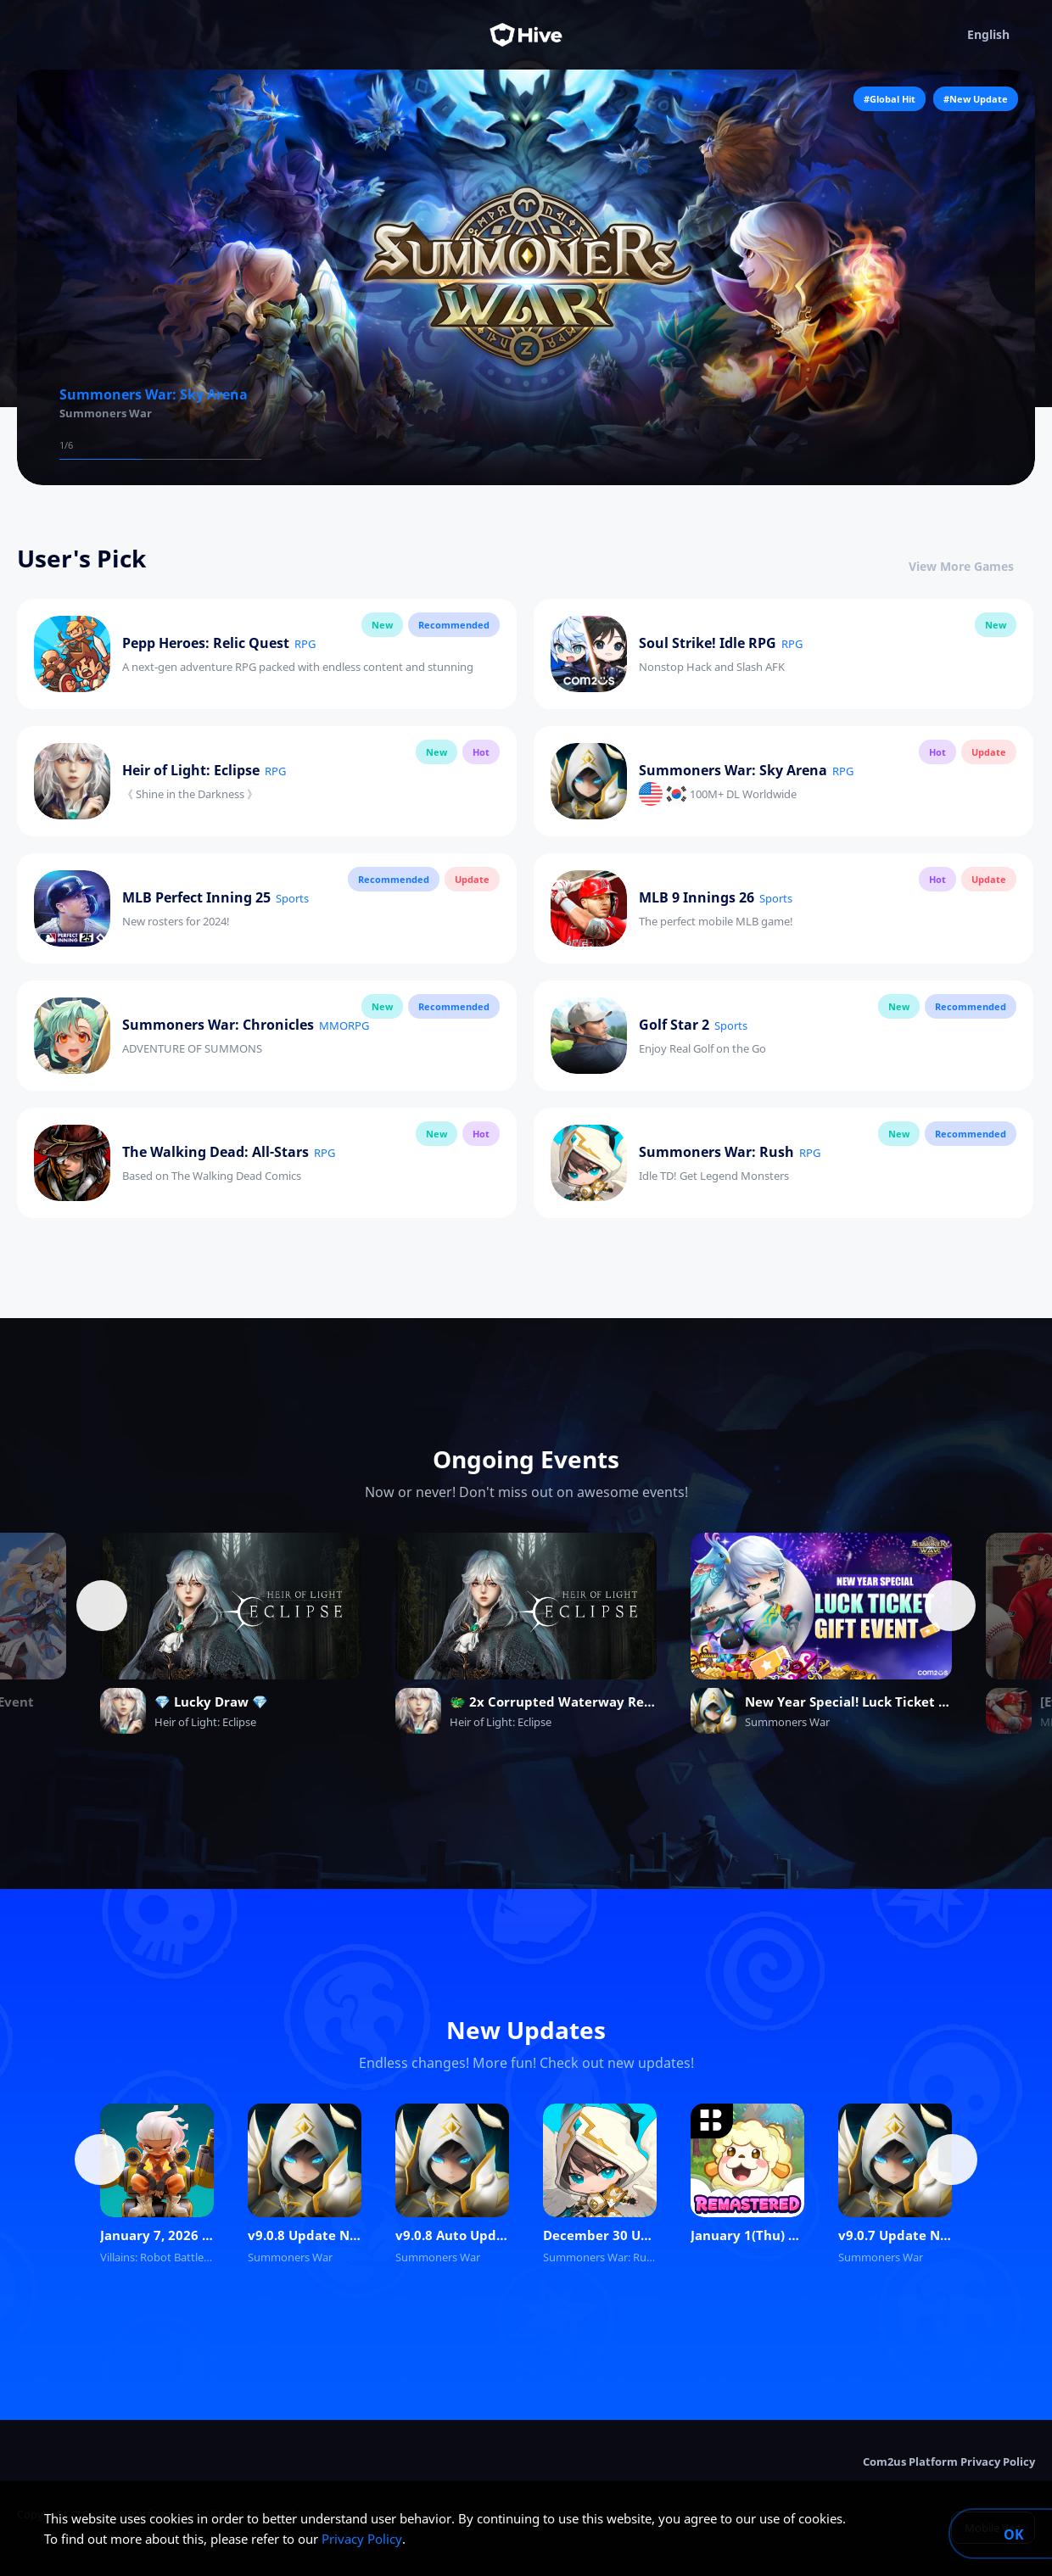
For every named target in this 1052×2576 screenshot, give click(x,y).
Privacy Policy (362, 2538)
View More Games (972, 566)
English (1001, 34)
